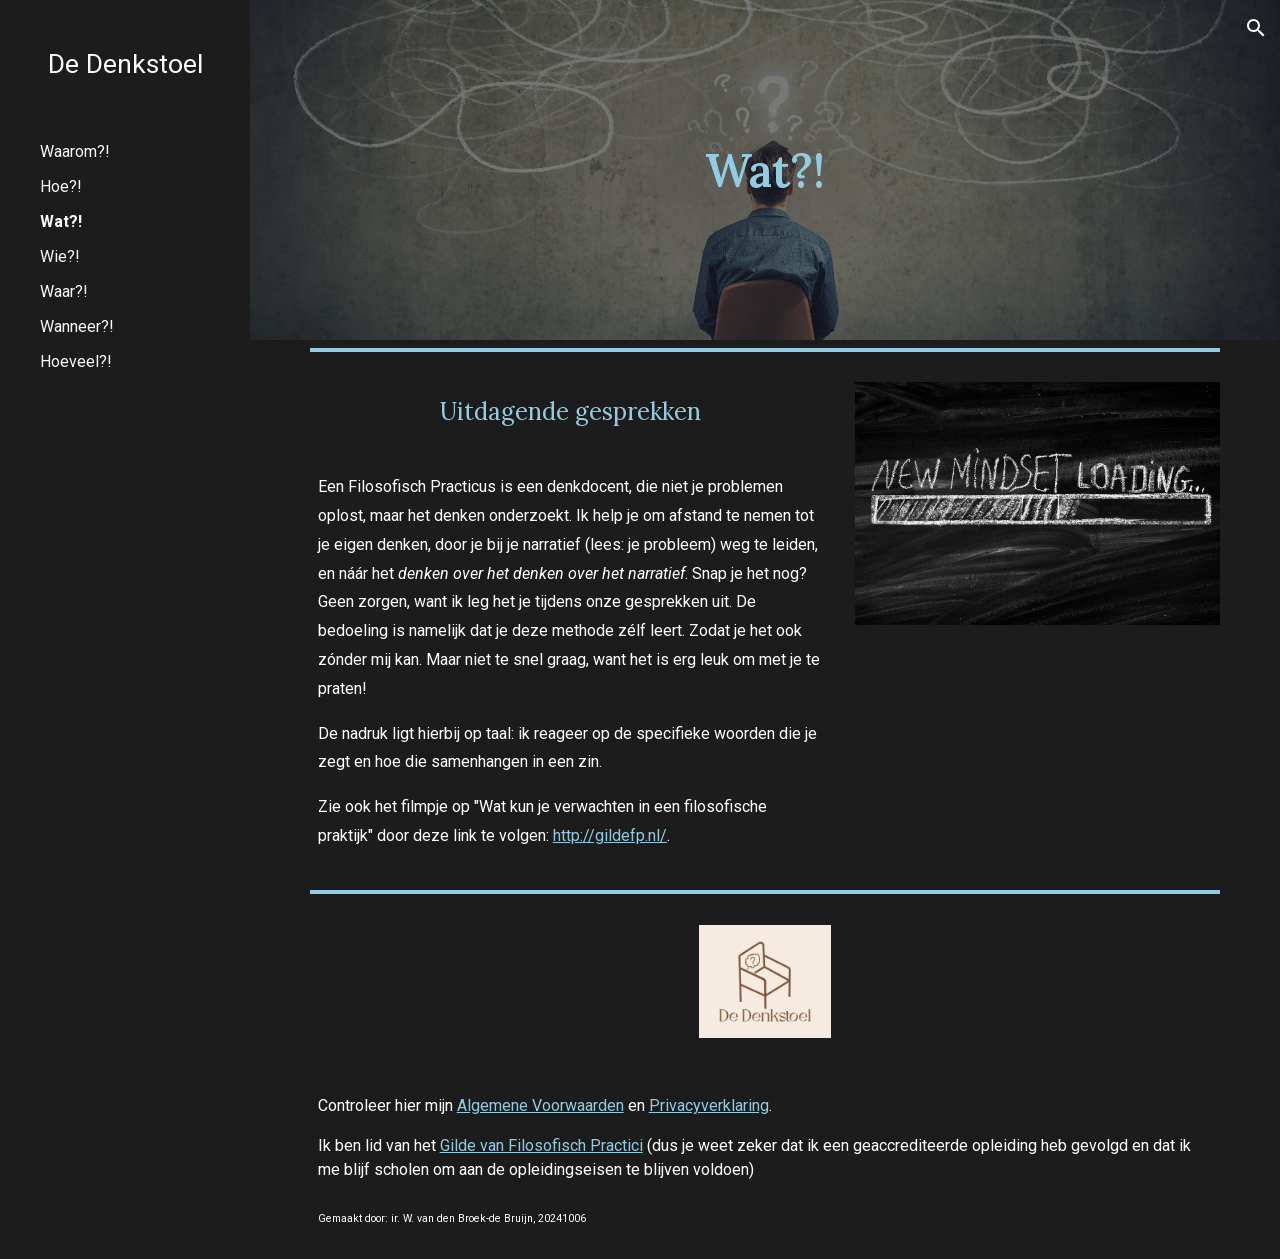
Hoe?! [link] (61, 186)
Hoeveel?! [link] (76, 361)
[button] (1256, 28)
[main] (764, 170)
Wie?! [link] (60, 256)
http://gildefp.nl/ (610, 835)
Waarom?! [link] (75, 151)
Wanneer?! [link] (77, 326)
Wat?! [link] (61, 221)
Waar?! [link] (64, 291)
